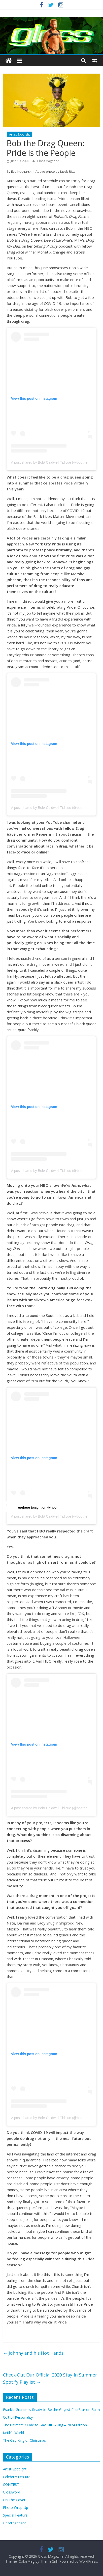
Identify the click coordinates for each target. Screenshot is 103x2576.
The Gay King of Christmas (24, 2440)
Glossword (11, 2492)
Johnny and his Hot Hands (33, 2353)
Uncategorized (14, 2522)
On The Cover (14, 2499)
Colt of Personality (18, 2417)
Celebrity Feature (16, 2476)
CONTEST (11, 2484)
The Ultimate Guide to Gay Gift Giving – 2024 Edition (45, 2425)
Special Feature (15, 2515)
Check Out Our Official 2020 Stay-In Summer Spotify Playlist (50, 2378)
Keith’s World (13, 2432)
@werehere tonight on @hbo (34, 1507)
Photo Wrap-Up (15, 2507)
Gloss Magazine (48, 161)
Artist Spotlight (19, 134)
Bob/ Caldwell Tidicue (54, 1516)
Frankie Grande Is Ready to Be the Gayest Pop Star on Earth (51, 2409)
